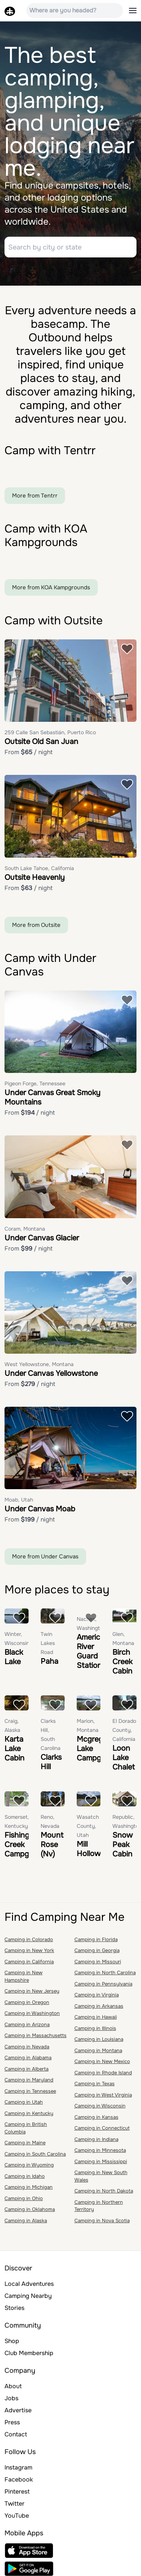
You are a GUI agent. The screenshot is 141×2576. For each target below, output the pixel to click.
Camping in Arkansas (98, 2006)
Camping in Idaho (25, 2176)
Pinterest (17, 2491)
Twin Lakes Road (48, 1643)
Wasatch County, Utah (88, 1826)
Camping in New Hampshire (23, 1976)
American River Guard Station (93, 1651)
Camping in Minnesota (100, 2150)
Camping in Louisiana (98, 2039)
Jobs (11, 2398)
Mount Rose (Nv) (52, 1844)
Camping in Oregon (27, 2002)
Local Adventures (29, 2284)
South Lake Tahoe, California (39, 868)
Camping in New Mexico (102, 2061)
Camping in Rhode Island (103, 2072)
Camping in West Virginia (103, 2095)
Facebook (19, 2479)
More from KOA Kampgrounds (51, 587)
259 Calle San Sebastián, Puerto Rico (50, 732)
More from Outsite (36, 925)
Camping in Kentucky (29, 2113)
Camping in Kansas (96, 2117)
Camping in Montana (98, 2050)
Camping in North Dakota (103, 2191)
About (13, 2386)
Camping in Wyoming (29, 2165)
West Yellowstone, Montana (39, 1364)
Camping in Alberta (27, 2069)
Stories (14, 2308)
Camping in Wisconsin (100, 2106)
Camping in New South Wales (100, 2176)
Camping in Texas (94, 2083)
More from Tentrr (35, 495)
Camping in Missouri (97, 1961)
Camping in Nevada (27, 2046)
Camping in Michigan (29, 2187)
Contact (16, 2434)
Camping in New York (29, 1950)
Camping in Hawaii (95, 2017)
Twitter (14, 2504)
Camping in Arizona (27, 2024)
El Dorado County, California (124, 1730)
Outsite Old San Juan (41, 741)
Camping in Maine (25, 2142)
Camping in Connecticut (102, 2128)
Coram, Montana (25, 1228)
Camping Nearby (28, 2296)
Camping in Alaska (26, 2220)
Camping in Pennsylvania (103, 1984)
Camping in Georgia (97, 1950)
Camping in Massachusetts (36, 2035)
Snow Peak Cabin (122, 1844)
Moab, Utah (19, 1499)
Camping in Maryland (29, 2080)
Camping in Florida (96, 1939)
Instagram (18, 2467)
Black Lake (14, 1657)
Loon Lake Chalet (123, 1758)
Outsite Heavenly (35, 877)
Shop (12, 2341)
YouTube (17, 2516)
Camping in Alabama (28, 2057)
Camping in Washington (32, 2013)
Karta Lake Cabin (14, 1749)
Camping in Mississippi (100, 2161)
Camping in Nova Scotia (102, 2220)
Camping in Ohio (24, 2198)
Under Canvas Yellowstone (51, 1373)
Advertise (18, 2410)
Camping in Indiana (96, 2139)
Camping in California (29, 1961)
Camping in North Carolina (105, 1972)
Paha (49, 1661)
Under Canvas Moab (40, 1509)
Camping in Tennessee (30, 2091)
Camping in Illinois (95, 2028)
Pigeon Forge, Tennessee (35, 1083)
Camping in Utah (24, 2102)
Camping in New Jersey (32, 1991)
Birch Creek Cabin (122, 1662)
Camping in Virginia (96, 1995)
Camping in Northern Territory (98, 2206)
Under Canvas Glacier (42, 1238)
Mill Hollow (89, 1849)
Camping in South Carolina (35, 2154)
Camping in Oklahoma (30, 2209)
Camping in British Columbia (26, 2128)
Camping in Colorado (29, 1939)
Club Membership (29, 2353)
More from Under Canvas (45, 1556)
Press (12, 2422)
